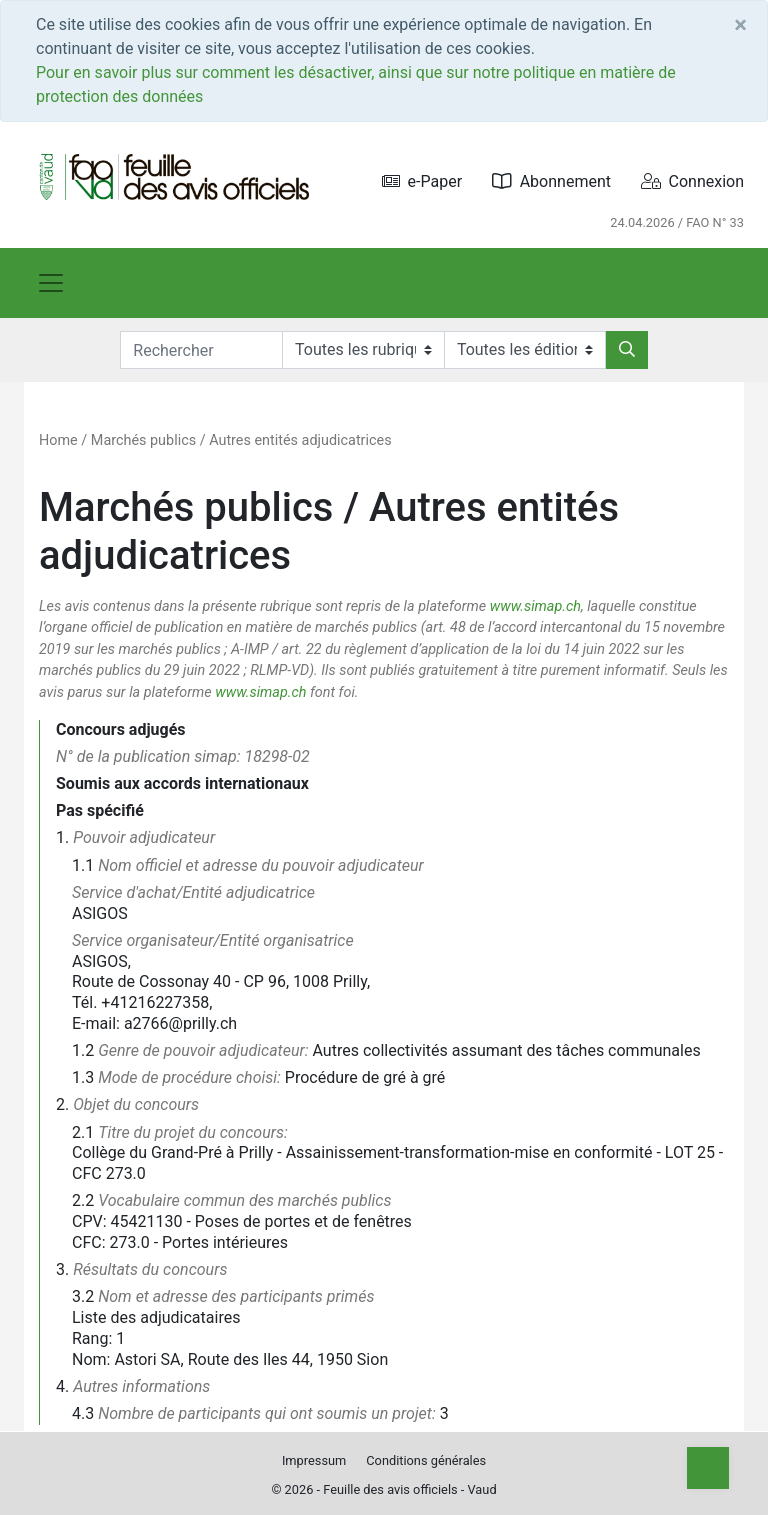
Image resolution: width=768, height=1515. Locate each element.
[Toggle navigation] (51, 283)
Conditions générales (426, 1460)
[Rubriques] (363, 350)
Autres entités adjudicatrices (300, 440)
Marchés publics (143, 440)
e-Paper (422, 181)
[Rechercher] (627, 350)
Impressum (314, 1460)
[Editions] (525, 350)
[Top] (708, 1468)
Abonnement (551, 181)
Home (58, 440)
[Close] (740, 25)
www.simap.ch (535, 606)
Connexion (692, 181)
